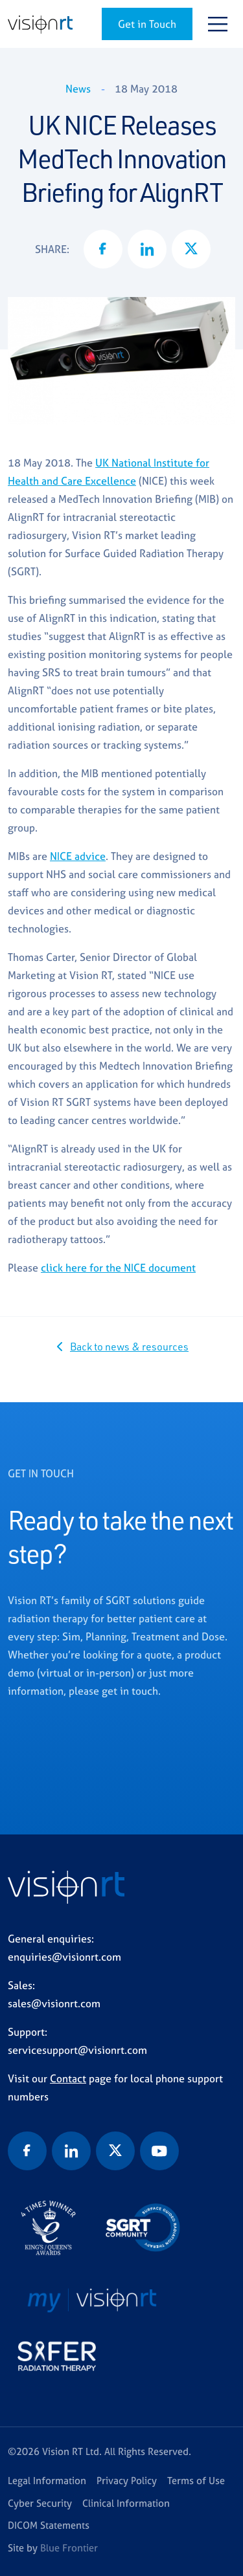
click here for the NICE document (118, 1267)
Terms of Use (196, 2480)
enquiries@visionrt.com (64, 1956)
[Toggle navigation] (217, 24)
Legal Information (47, 2480)
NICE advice (78, 856)
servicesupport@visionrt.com (77, 2049)
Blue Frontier (69, 2548)
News (78, 88)
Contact (68, 2078)
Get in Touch (147, 23)
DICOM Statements (48, 2525)
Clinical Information (126, 2503)
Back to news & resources (129, 1346)
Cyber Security (40, 2503)
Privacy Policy (127, 2480)
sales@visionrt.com (54, 2003)
